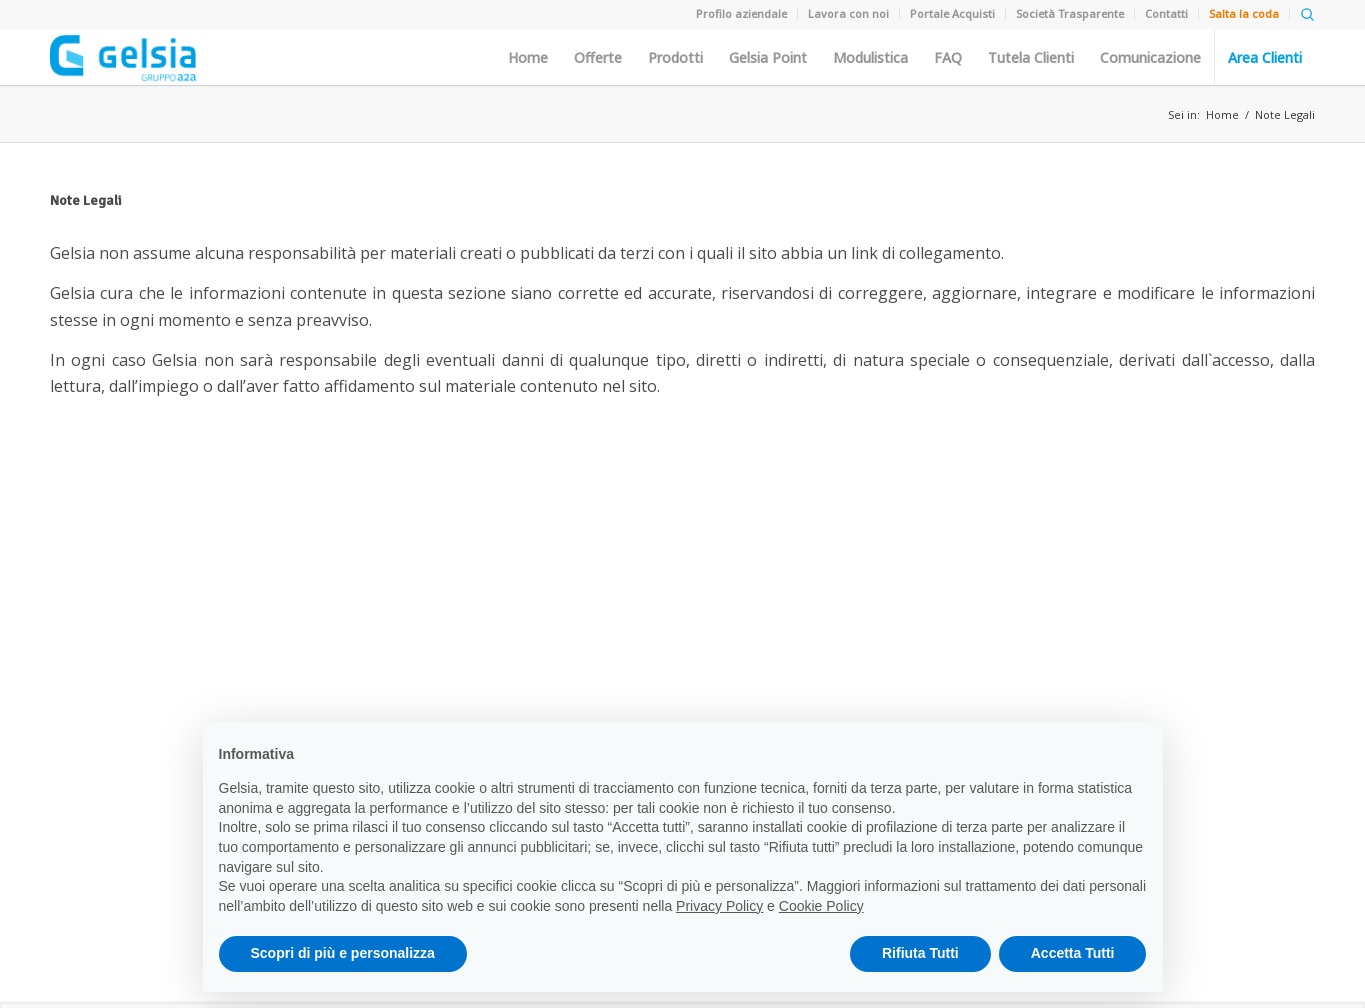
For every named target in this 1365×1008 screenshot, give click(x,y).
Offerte (598, 58)
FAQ (948, 58)
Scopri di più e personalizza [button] (343, 953)
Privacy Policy (719, 906)
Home (528, 58)
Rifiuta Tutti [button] (920, 953)
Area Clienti (1265, 58)
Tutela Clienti (1031, 58)
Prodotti (675, 58)
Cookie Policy (821, 906)
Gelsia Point (768, 58)
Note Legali (1285, 114)
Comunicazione (1150, 58)
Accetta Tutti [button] (1073, 953)
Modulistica (870, 58)
